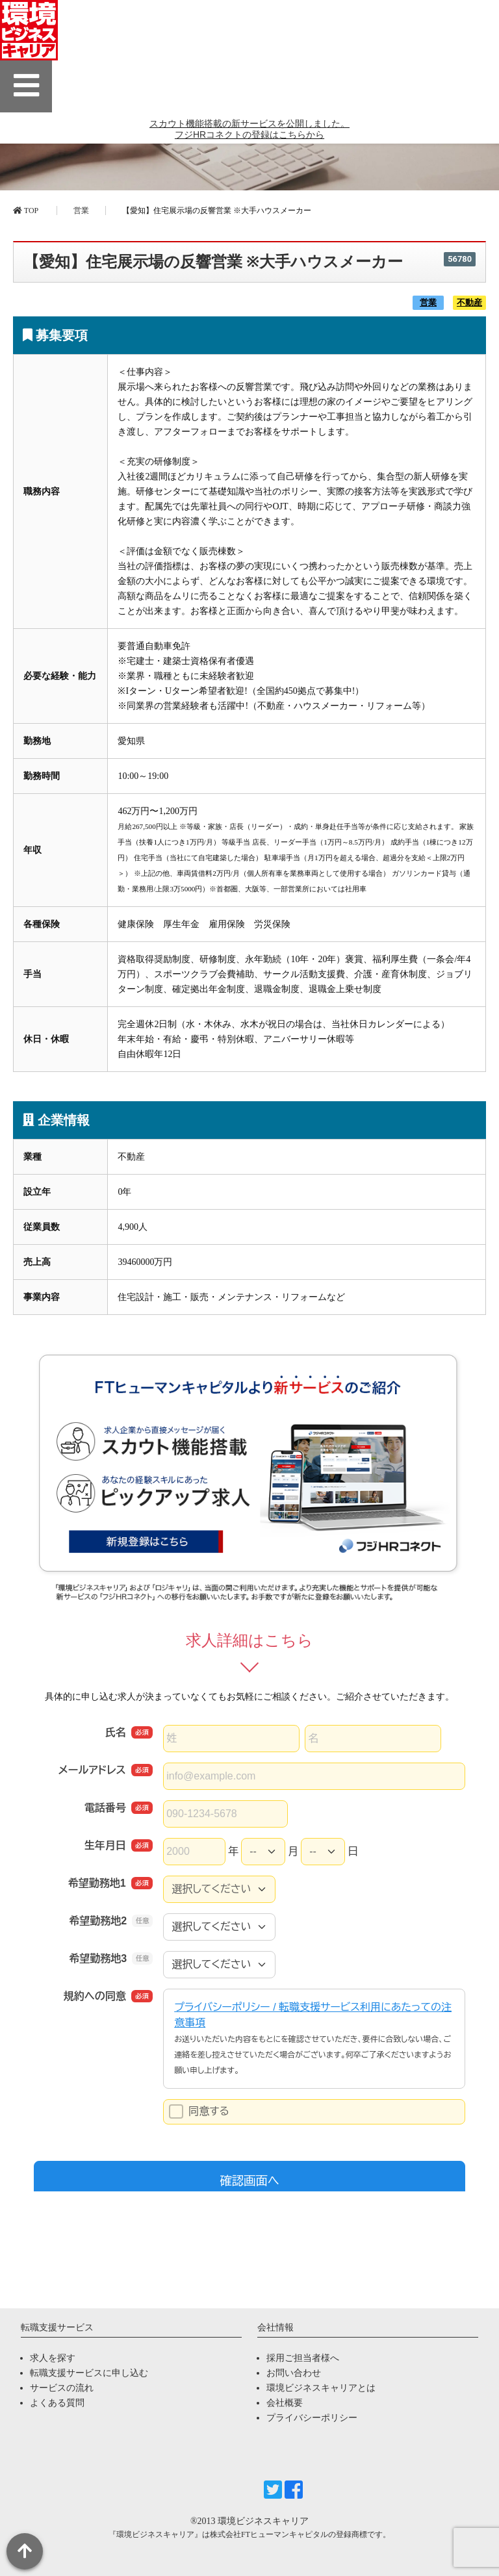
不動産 (469, 302)
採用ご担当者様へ (302, 2358)
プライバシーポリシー (311, 2418)
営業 (81, 210)
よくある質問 (57, 2403)
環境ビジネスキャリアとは (321, 2388)
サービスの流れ (62, 2388)
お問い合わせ (293, 2373)
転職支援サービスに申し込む (89, 2373)
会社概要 (284, 2403)
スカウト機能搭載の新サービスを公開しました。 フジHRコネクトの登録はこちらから (249, 136)
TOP (25, 210)
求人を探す (52, 2358)
